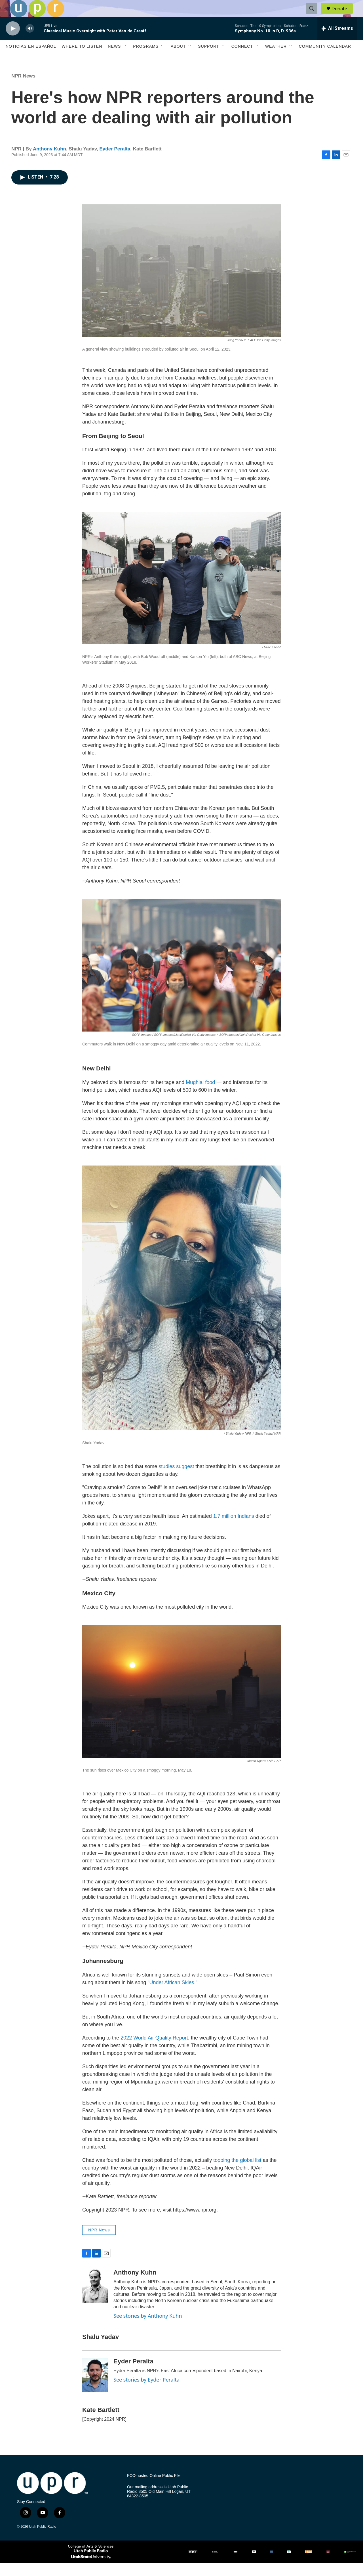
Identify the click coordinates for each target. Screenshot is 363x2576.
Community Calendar (325, 59)
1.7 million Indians (234, 1529)
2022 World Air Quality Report (154, 2050)
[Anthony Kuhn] (95, 2299)
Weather (276, 59)
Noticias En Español (31, 59)
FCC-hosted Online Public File (153, 2488)
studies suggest (177, 1479)
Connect (242, 59)
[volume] (30, 41)
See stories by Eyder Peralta (146, 2392)
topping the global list (237, 2173)
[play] (12, 41)
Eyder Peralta (115, 161)
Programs (146, 59)
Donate (343, 15)
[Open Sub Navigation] (125, 59)
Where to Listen (82, 59)
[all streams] (337, 41)
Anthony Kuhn (49, 161)
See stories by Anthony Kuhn (147, 2328)
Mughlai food (200, 1095)
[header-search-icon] (314, 15)
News (114, 59)
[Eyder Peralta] (95, 2387)
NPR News (23, 88)
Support (208, 59)
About (178, 59)
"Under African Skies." (172, 1995)
